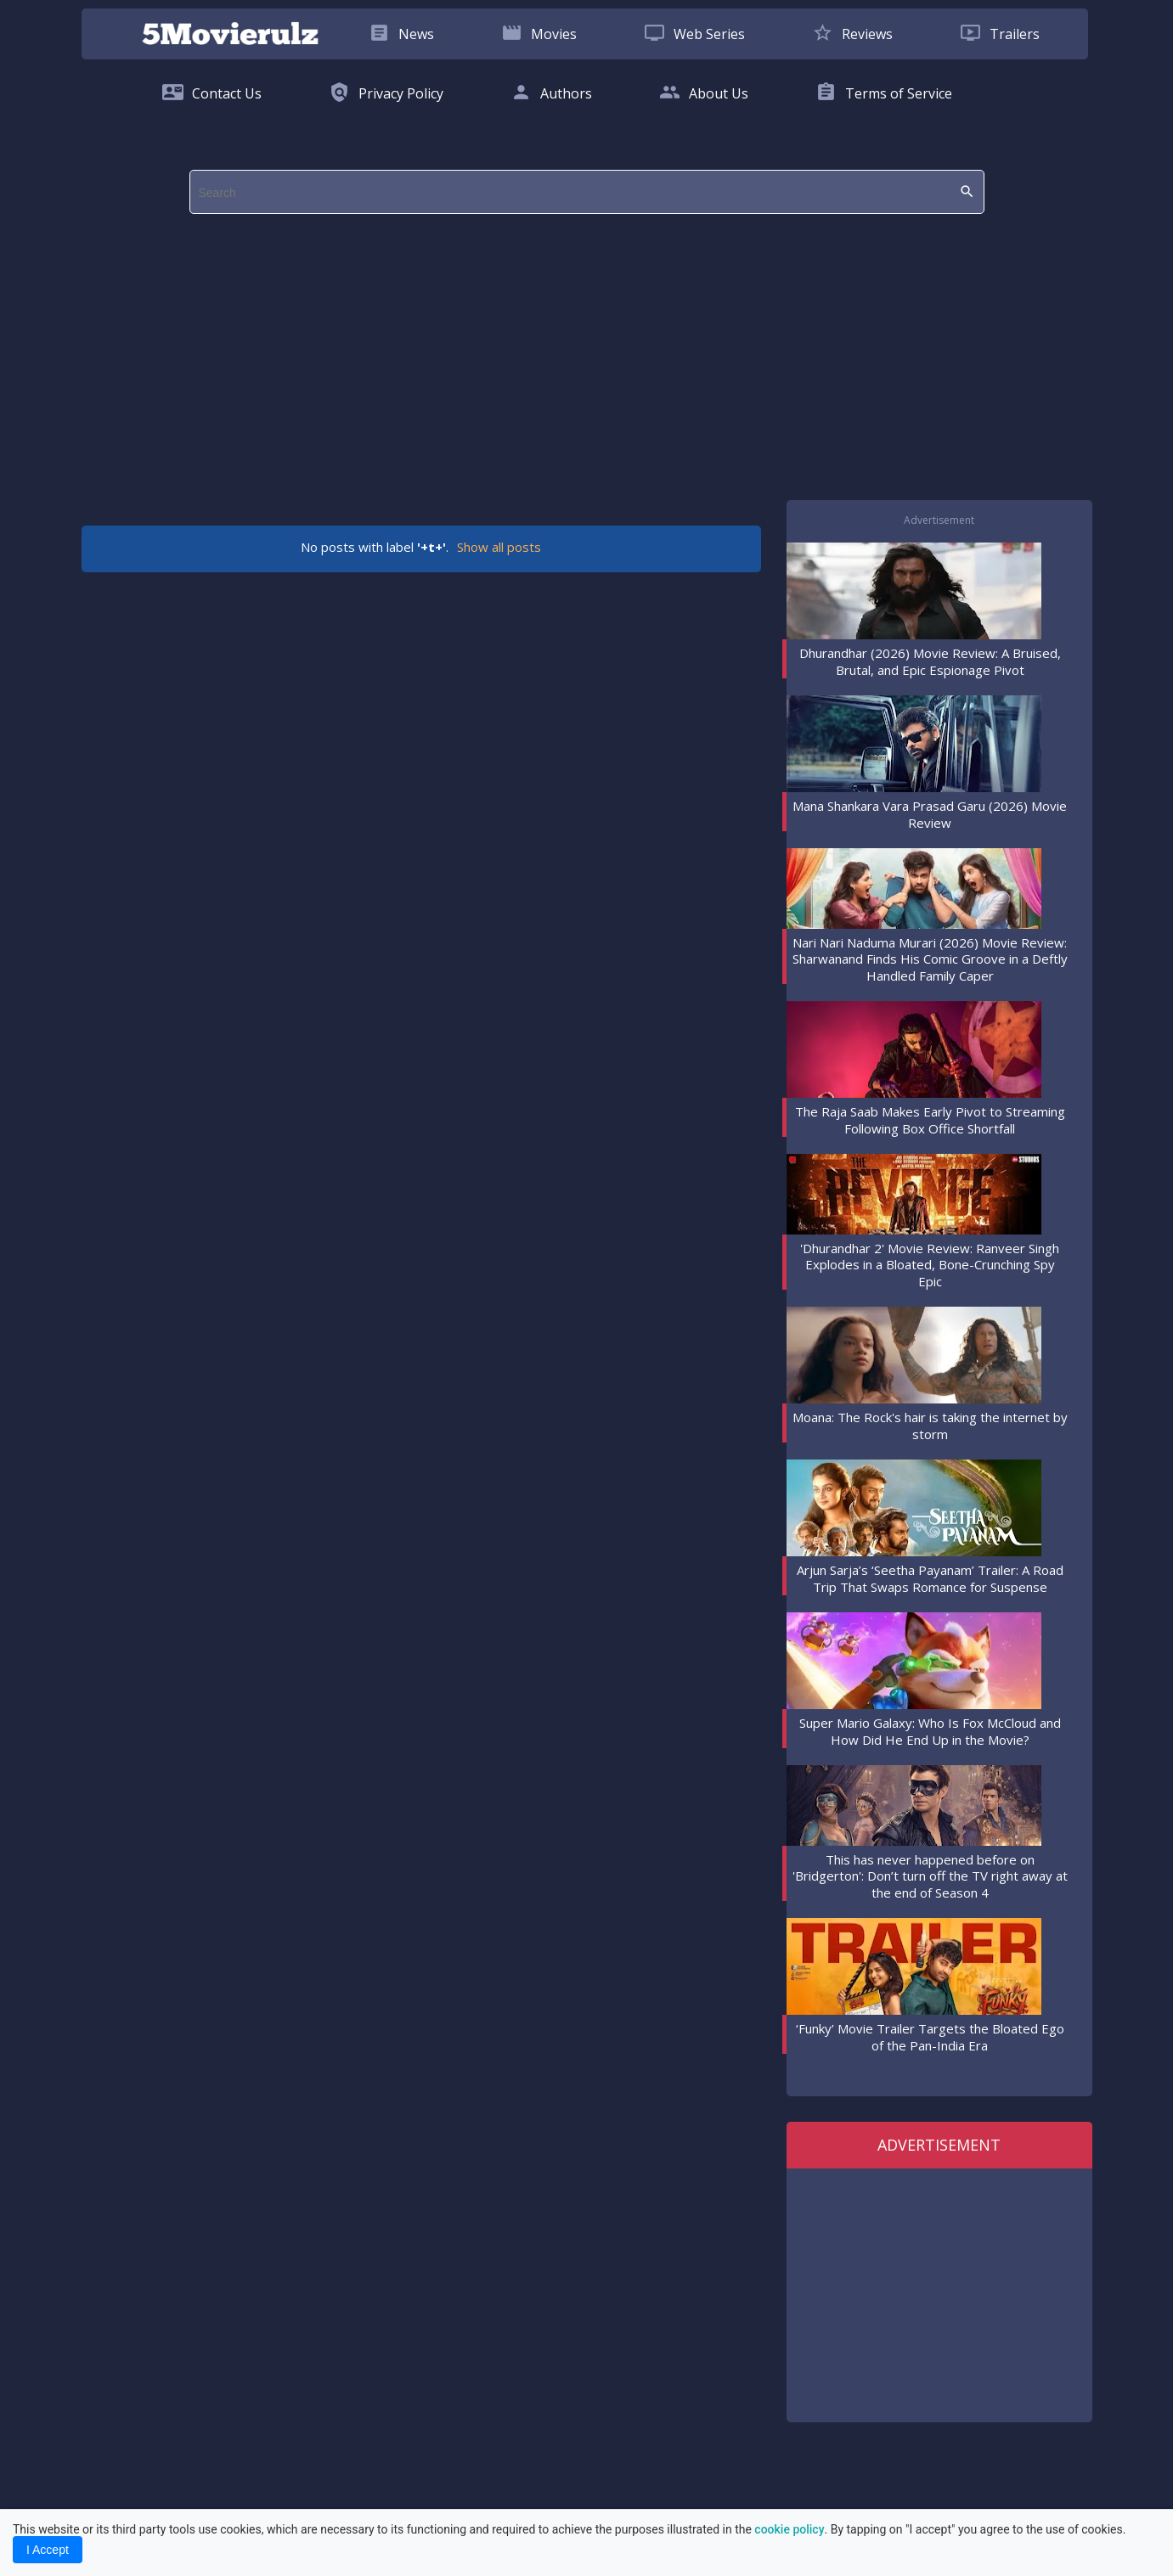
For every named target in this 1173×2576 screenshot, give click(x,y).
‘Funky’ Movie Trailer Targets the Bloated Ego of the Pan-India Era (930, 2037)
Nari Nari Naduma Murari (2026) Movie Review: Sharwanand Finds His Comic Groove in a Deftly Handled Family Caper (930, 959)
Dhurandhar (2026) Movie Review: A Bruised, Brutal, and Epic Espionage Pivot (930, 661)
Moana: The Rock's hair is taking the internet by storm (930, 1426)
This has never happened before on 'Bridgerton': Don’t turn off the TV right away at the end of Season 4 (930, 1876)
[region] (587, 361)
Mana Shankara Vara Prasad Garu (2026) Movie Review (929, 814)
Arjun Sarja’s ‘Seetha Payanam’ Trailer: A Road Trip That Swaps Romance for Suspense (930, 1578)
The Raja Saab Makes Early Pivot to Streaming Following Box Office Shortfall (930, 1120)
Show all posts (499, 546)
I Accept (47, 2549)
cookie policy (789, 2529)
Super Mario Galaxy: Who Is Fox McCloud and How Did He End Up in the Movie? (930, 1731)
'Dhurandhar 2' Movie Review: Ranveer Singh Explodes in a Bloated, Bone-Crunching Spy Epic (929, 1265)
